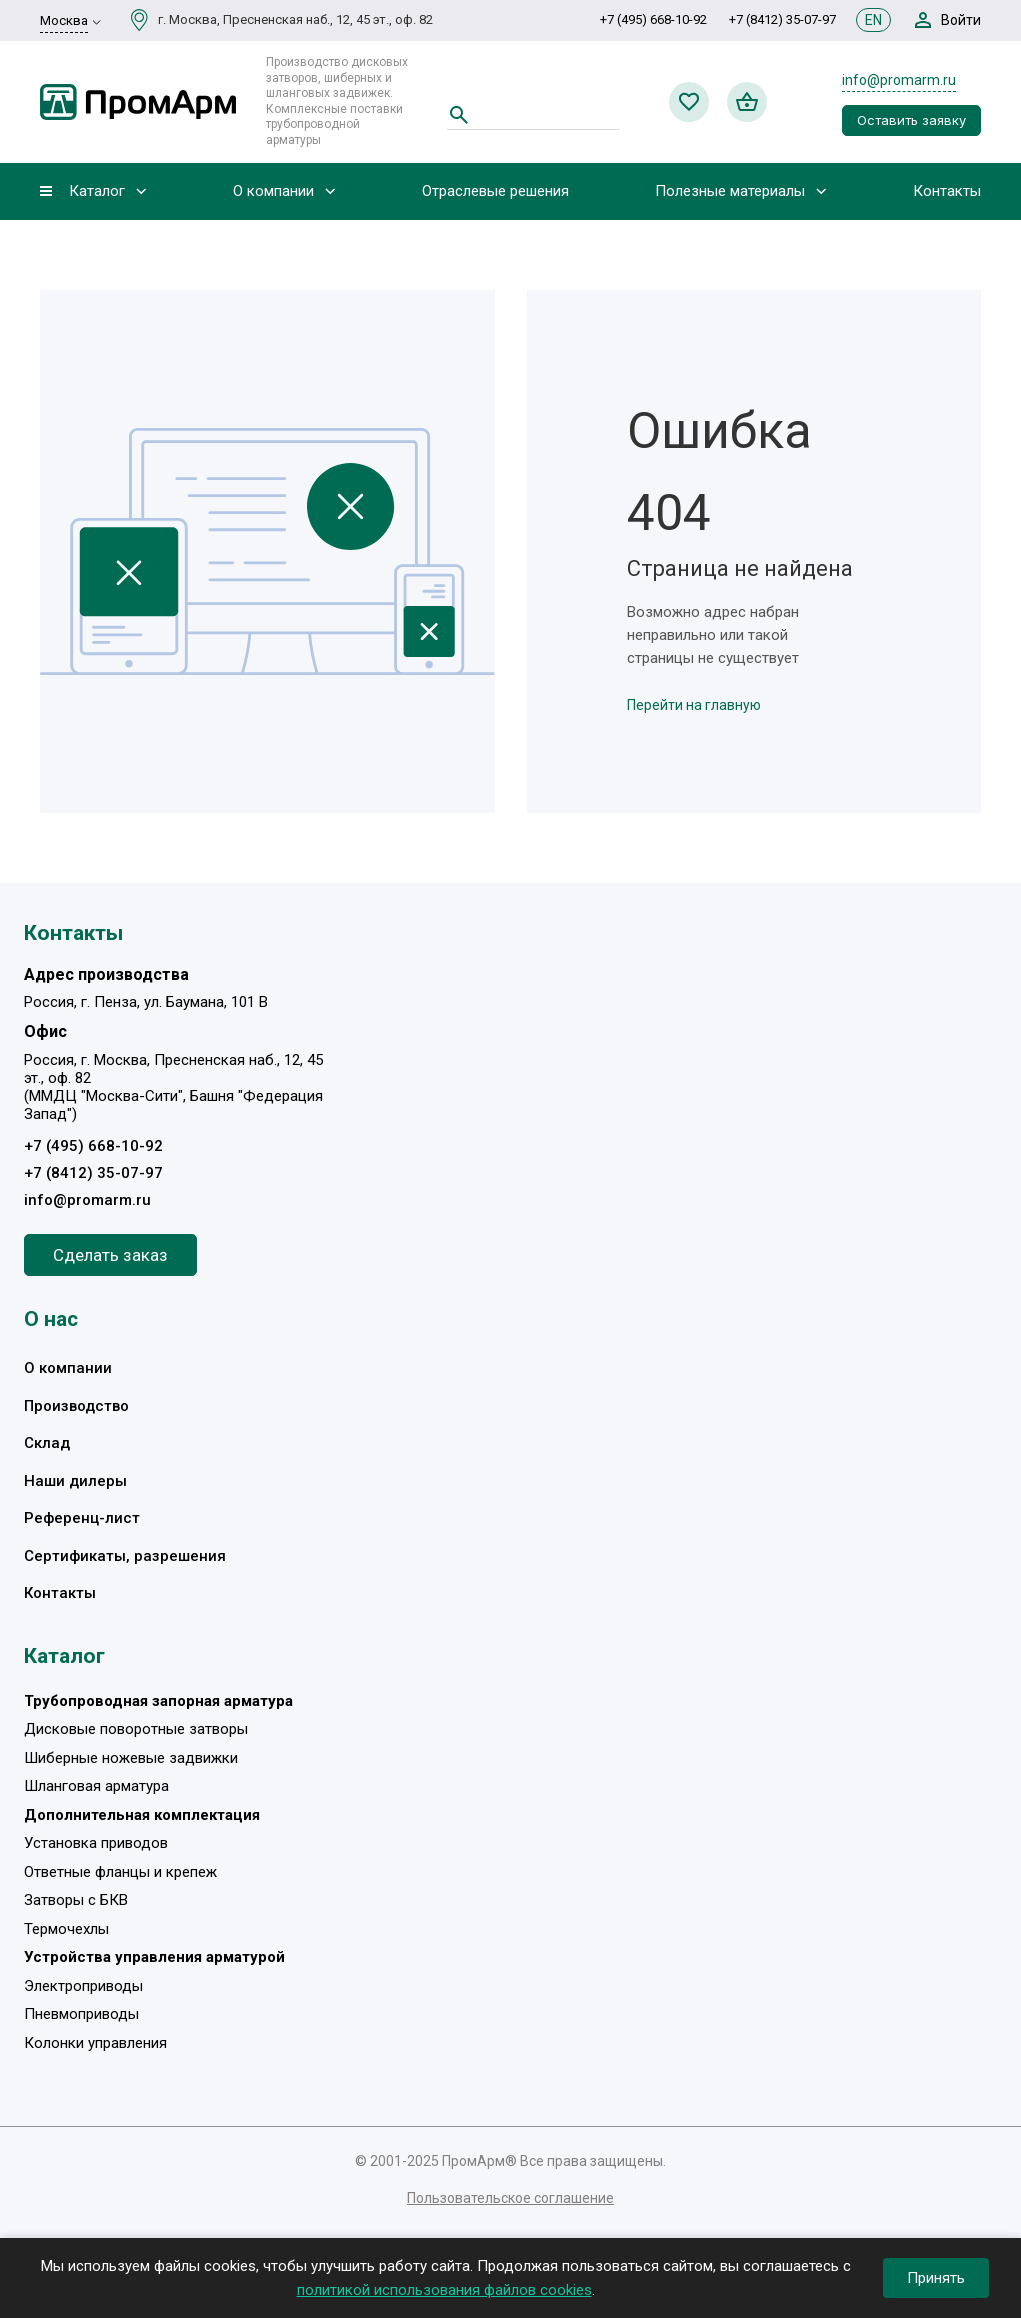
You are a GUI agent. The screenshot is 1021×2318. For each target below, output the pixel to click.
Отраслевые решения (495, 191)
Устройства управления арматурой (154, 1957)
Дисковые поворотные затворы (136, 1729)
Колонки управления (95, 2043)
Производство (76, 1406)
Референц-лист (82, 1518)
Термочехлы (66, 1929)
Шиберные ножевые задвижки (131, 1758)
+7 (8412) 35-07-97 (782, 19)
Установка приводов (96, 1843)
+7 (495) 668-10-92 (653, 19)
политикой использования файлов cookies (444, 2290)
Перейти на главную (694, 705)
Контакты (947, 191)
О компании (273, 191)
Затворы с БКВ (76, 1900)
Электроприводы (83, 1986)
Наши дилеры (75, 1481)
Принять (936, 2278)
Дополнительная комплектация (142, 1815)
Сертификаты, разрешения (125, 1556)
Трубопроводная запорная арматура (158, 1701)
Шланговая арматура (96, 1786)
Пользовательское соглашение (510, 2198)
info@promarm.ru (899, 80)
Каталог (97, 191)
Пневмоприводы (81, 2014)
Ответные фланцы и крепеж (120, 1872)
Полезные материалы (730, 191)
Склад (47, 1443)
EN (873, 20)
